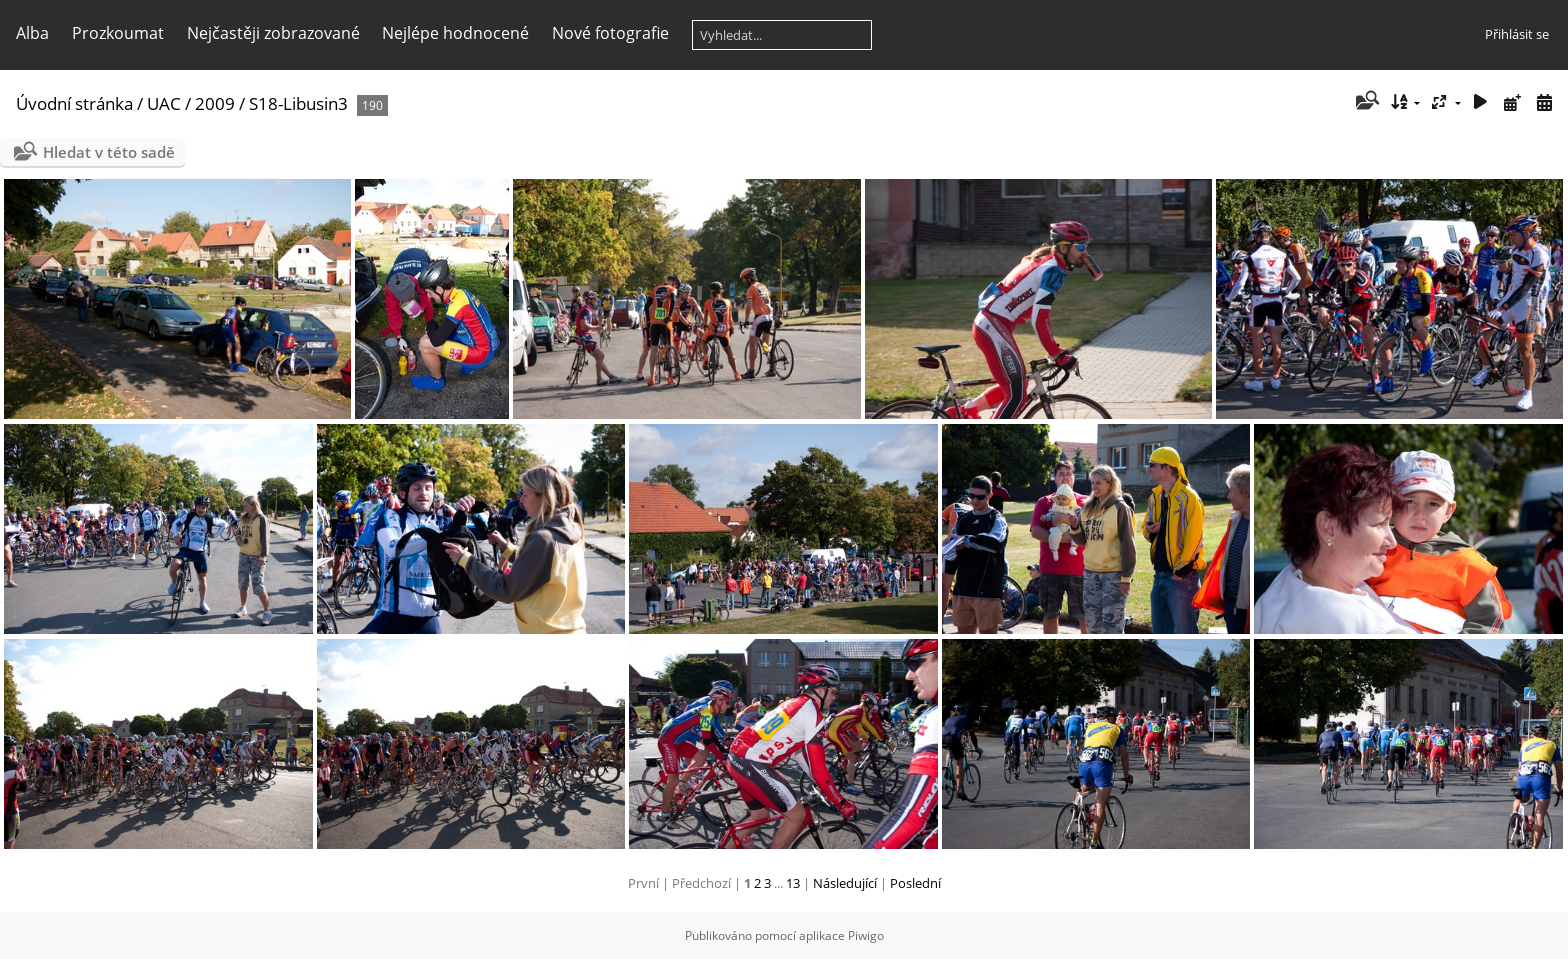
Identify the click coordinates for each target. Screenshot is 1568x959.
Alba (32, 33)
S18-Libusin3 (298, 103)
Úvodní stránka (74, 103)
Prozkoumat (118, 33)
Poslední (915, 883)
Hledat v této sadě (109, 152)
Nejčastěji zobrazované (273, 33)
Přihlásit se (1517, 34)
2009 (215, 103)
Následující (845, 883)
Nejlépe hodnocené (455, 33)
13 (793, 883)
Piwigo (866, 935)
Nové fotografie (610, 33)
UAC (164, 103)
